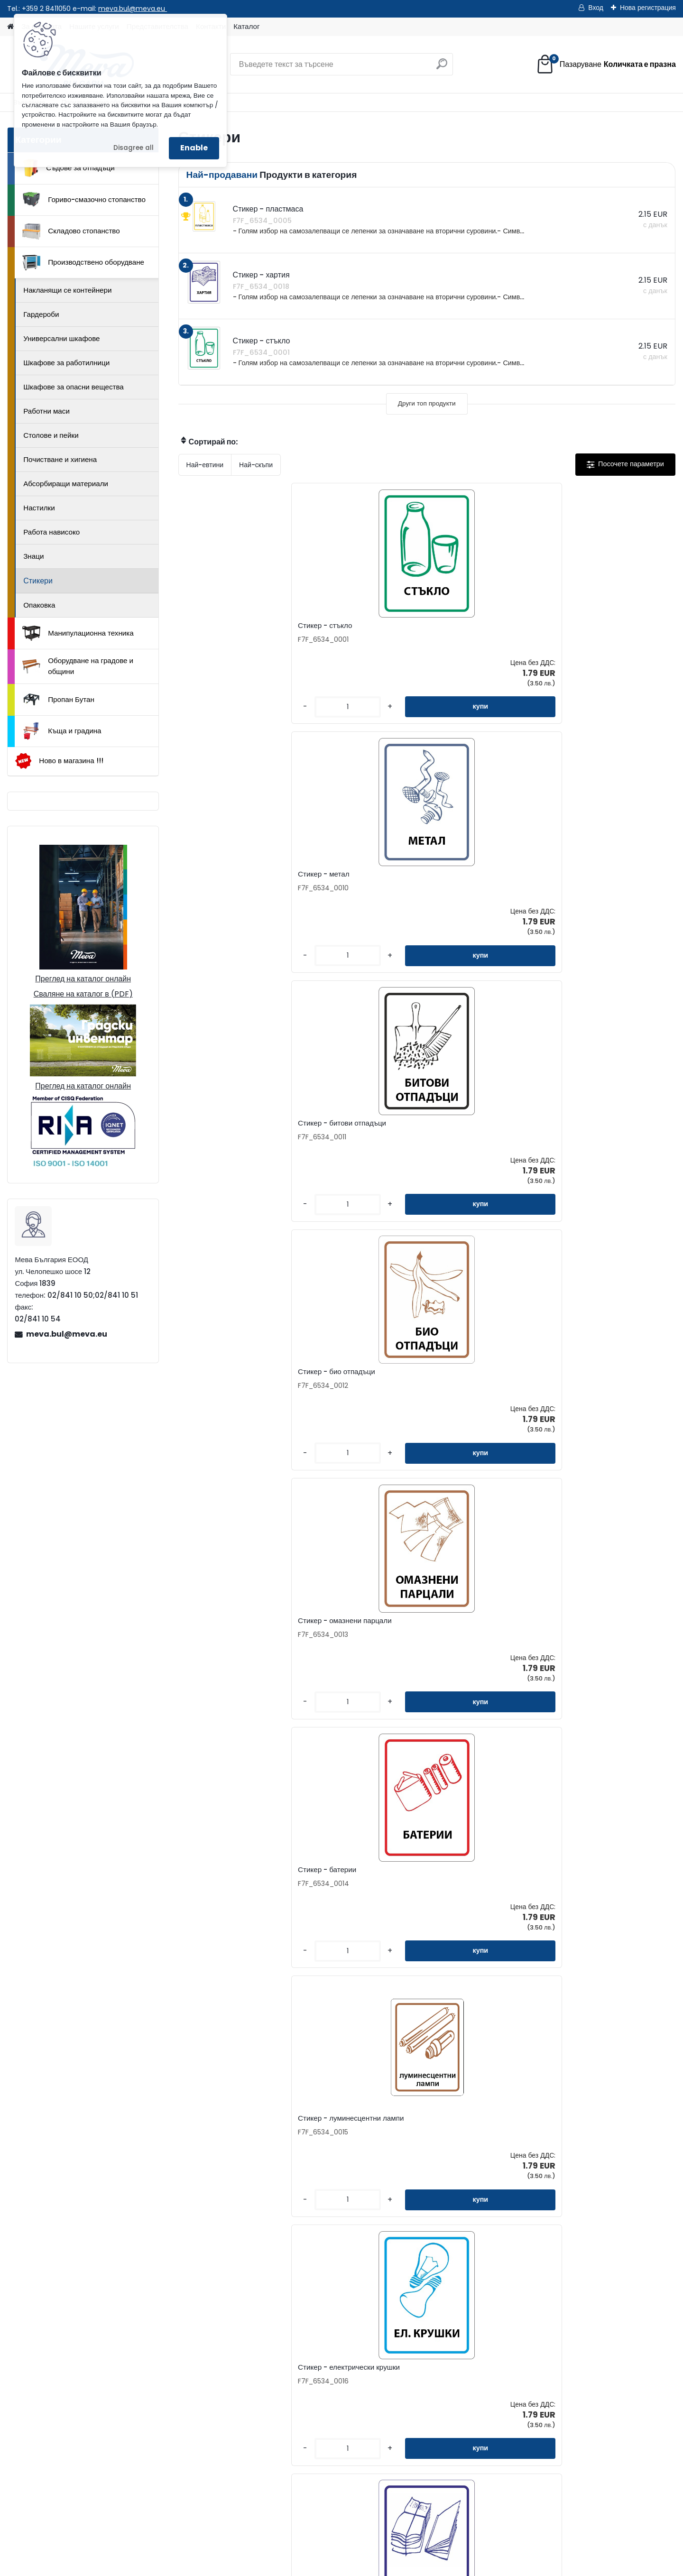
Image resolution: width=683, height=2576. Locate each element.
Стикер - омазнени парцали (235, 876)
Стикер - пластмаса (221, 1900)
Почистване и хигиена (60, 459)
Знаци (33, 556)
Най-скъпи (256, 465)
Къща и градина (61, 731)
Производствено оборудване (83, 263)
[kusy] (207, 707)
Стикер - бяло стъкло (224, 1389)
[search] (441, 67)
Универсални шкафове (61, 338)
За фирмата (399, 2347)
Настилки (39, 508)
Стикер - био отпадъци (600, 625)
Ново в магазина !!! (59, 761)
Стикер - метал (338, 625)
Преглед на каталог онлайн (83, 978)
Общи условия (403, 2407)
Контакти (273, 2347)
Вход (595, 7)
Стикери (38, 580)
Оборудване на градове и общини (77, 666)
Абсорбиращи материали (65, 484)
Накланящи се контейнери (67, 290)
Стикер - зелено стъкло (228, 1646)
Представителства (289, 2377)
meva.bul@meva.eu (132, 8)
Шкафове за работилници (66, 363)
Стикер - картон (588, 1133)
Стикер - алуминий (594, 1900)
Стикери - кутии (339, 1900)
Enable (194, 147)
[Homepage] (10, 27)
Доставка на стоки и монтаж (426, 2392)
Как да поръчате (406, 2362)
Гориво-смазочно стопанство (84, 200)
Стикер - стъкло (215, 625)
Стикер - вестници (219, 1133)
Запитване (276, 2362)
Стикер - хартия (340, 1133)
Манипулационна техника (78, 633)
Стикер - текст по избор (352, 1389)
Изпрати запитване (188, 2512)
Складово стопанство (71, 231)
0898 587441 (114, 2463)
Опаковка (39, 605)
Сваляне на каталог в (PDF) (83, 993)
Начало (68, 2512)
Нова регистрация (648, 7)
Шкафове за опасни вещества (73, 387)
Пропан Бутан (58, 700)
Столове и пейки (50, 435)
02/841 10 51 (161, 2452)
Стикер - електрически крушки (613, 876)
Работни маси (46, 411)
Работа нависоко (51, 532)
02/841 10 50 (116, 2452)
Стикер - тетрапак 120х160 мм (363, 1646)
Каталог (246, 26)
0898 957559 (163, 2463)
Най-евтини (204, 465)
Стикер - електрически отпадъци (475, 1391)
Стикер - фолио (401, 2148)
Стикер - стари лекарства (605, 1389)
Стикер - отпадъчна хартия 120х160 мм (482, 1135)
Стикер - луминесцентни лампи (478, 878)
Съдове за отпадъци (68, 167)
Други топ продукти (427, 403)
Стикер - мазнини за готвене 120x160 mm (485, 1648)
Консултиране (402, 2377)
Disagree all (133, 147)
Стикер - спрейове (468, 1900)
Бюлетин (272, 2407)
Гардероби (41, 314)
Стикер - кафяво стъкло (602, 1646)
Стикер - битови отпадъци (481, 625)
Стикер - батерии (342, 876)
